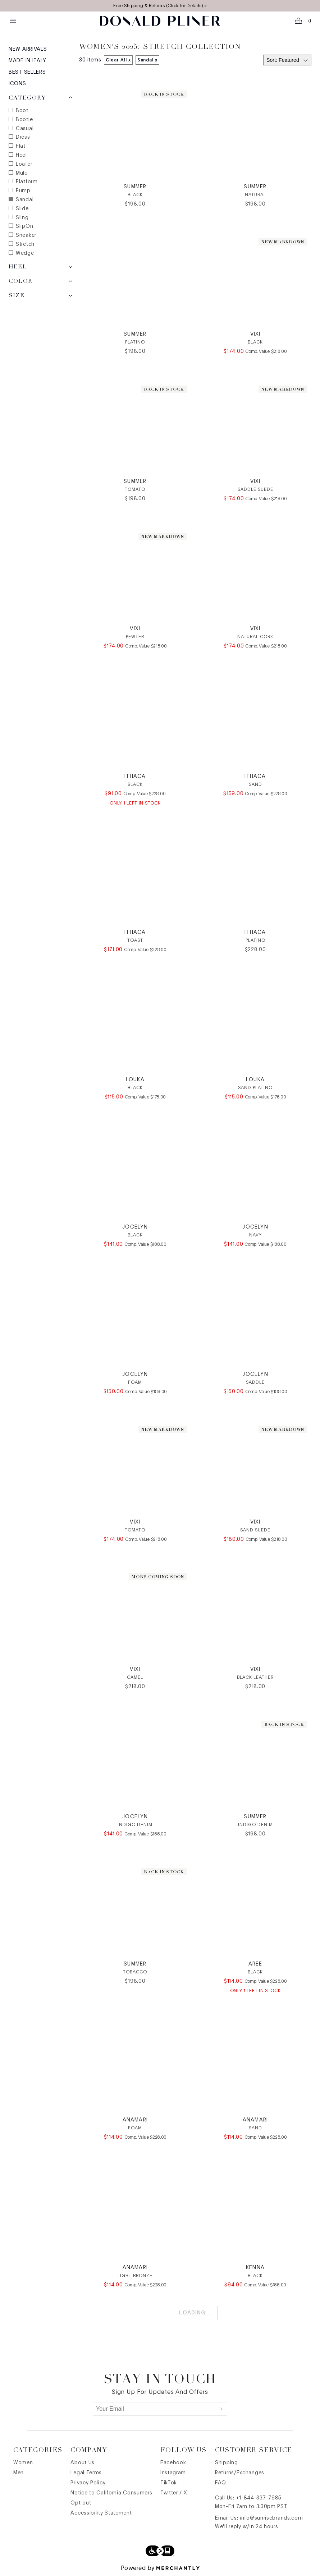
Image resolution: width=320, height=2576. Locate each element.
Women (23, 2462)
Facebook (173, 2462)
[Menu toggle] (13, 21)
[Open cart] (303, 20)
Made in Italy (27, 60)
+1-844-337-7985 (259, 2498)
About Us (82, 2462)
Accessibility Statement (101, 2513)
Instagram (173, 2472)
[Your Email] (154, 2408)
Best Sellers (27, 72)
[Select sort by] (287, 60)
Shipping (226, 2462)
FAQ (220, 2482)
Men (18, 2472)
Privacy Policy (87, 2482)
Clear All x (118, 60)
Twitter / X (173, 2493)
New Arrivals (28, 49)
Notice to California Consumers (111, 2493)
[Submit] (221, 2408)
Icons (17, 83)
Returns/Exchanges (239, 2472)
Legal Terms (86, 2472)
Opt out (80, 2503)
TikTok (168, 2482)
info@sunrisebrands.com (271, 2518)
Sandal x (147, 60)
